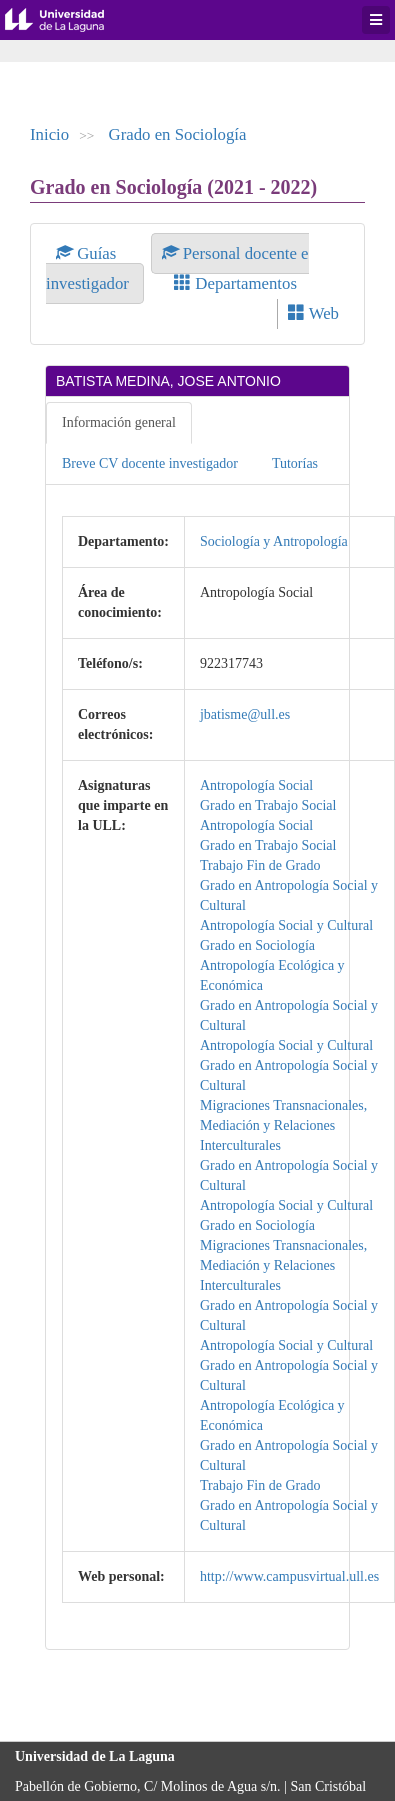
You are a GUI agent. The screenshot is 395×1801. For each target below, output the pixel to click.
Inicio (49, 134)
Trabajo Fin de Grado (260, 865)
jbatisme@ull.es (245, 714)
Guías (88, 253)
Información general (119, 422)
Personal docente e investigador (177, 268)
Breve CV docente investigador (150, 463)
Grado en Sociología (178, 134)
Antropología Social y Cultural (286, 925)
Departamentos (235, 283)
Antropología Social (256, 785)
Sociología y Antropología (274, 541)
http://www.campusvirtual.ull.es (289, 1576)
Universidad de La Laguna (70, 20)
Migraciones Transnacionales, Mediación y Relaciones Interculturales (283, 1125)
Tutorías (295, 463)
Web (313, 313)
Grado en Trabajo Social (268, 805)
